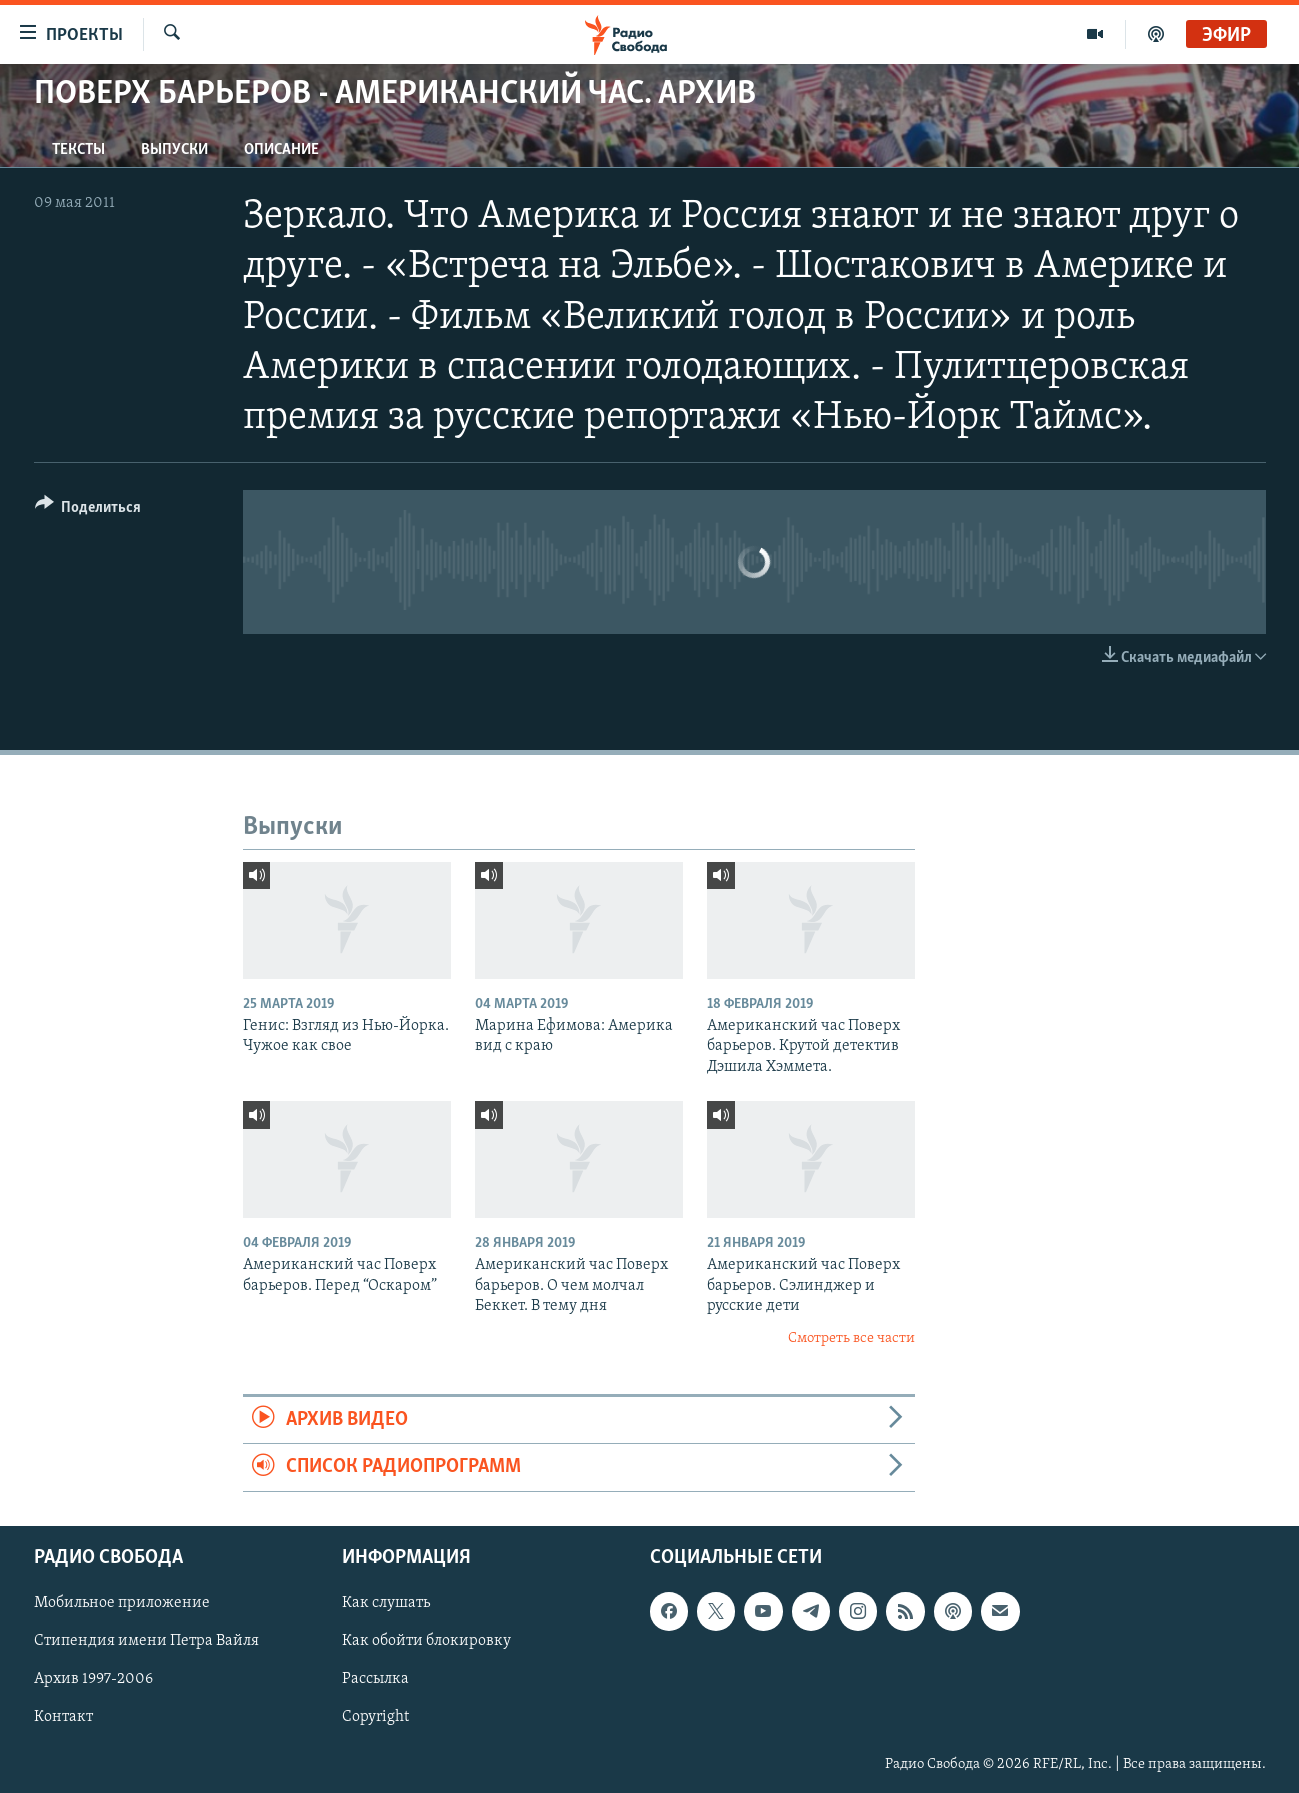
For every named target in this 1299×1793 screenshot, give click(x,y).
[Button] (88, 510)
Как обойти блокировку (426, 1641)
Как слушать (386, 1603)
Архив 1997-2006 (93, 1679)
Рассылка (375, 1679)
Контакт (63, 1717)
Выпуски (174, 150)
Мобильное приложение (122, 1603)
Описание (281, 150)
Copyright (375, 1717)
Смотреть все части (851, 1338)
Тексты (78, 150)
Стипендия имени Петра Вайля (146, 1641)
